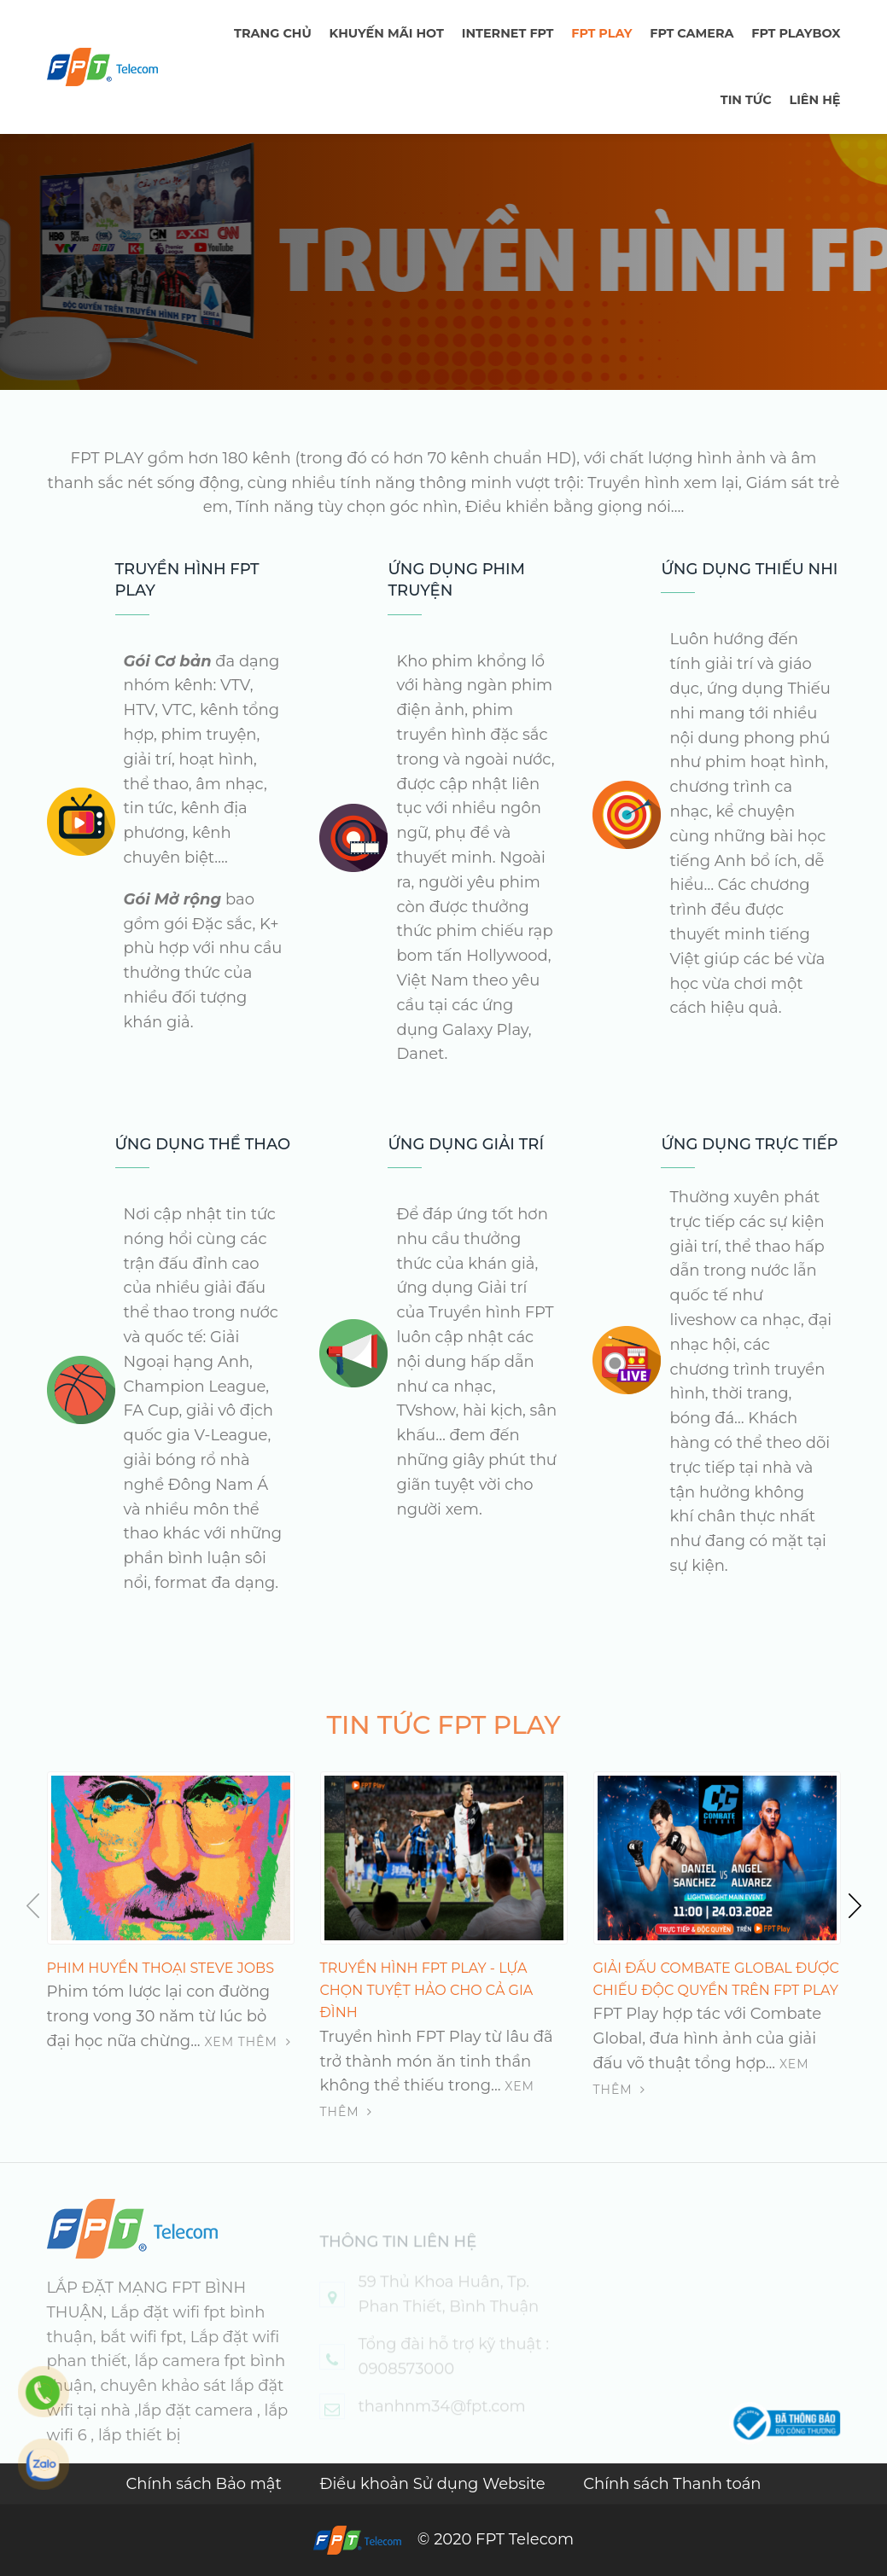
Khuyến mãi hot (387, 33)
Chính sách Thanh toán (672, 2483)
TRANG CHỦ (273, 33)
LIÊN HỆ (814, 100)
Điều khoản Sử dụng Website (435, 2483)
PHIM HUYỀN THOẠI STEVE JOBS (161, 1968)
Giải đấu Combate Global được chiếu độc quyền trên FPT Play (716, 1979)
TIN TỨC (746, 100)
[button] (849, 1905)
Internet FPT (508, 33)
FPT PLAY (601, 33)
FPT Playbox (795, 33)
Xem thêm (247, 2042)
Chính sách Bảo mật (205, 2483)
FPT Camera (691, 33)
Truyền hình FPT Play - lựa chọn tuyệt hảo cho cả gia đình (427, 1990)
